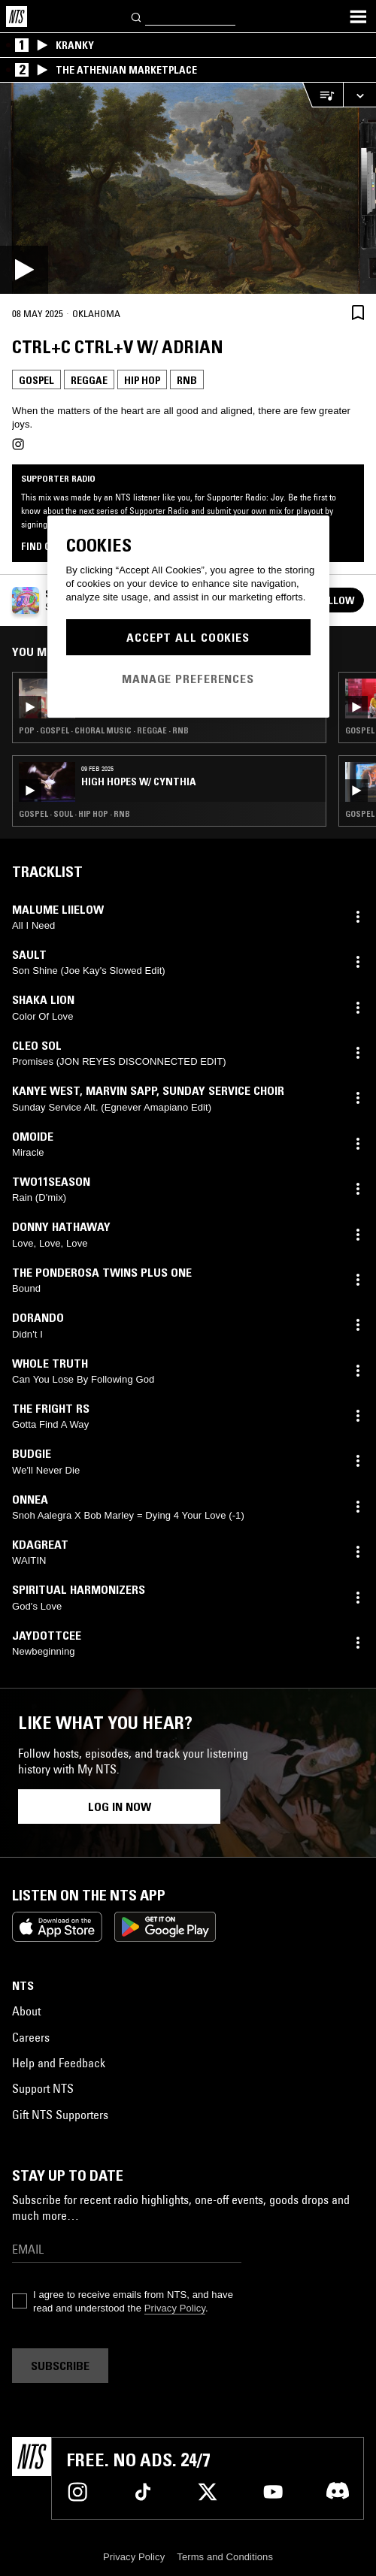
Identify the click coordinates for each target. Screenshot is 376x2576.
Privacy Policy (174, 2308)
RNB (187, 380)
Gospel (36, 380)
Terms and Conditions (225, 2556)
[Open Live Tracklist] (322, 95)
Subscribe (60, 2365)
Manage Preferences (188, 678)
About (26, 2010)
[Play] (188, 188)
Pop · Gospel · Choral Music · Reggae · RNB (104, 730)
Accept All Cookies (188, 637)
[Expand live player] (359, 95)
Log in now (119, 1806)
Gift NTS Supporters (60, 2114)
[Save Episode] (358, 312)
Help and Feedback (58, 2062)
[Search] (137, 16)
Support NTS (43, 2088)
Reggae (89, 380)
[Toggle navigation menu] (358, 17)
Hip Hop (142, 380)
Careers (31, 2037)
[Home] (16, 16)
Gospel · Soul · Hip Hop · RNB (74, 814)
